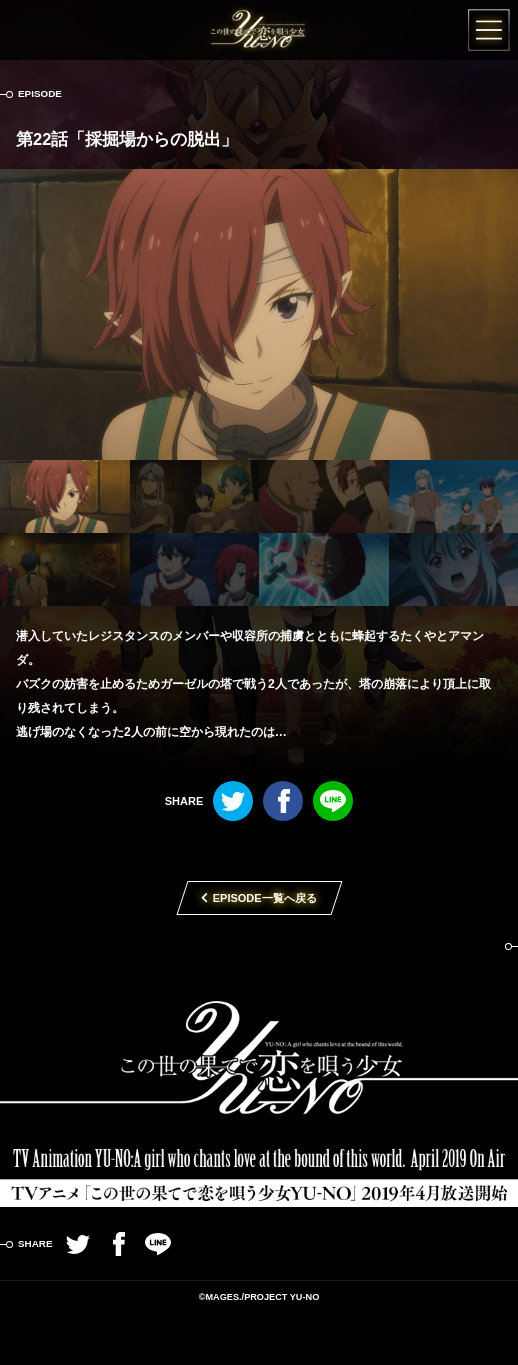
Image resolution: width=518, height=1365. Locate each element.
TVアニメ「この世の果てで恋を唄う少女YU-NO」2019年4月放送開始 (259, 1060)
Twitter (233, 801)
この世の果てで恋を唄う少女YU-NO (259, 30)
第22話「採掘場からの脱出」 (127, 139)
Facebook (283, 801)
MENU (488, 30)
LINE (333, 801)
